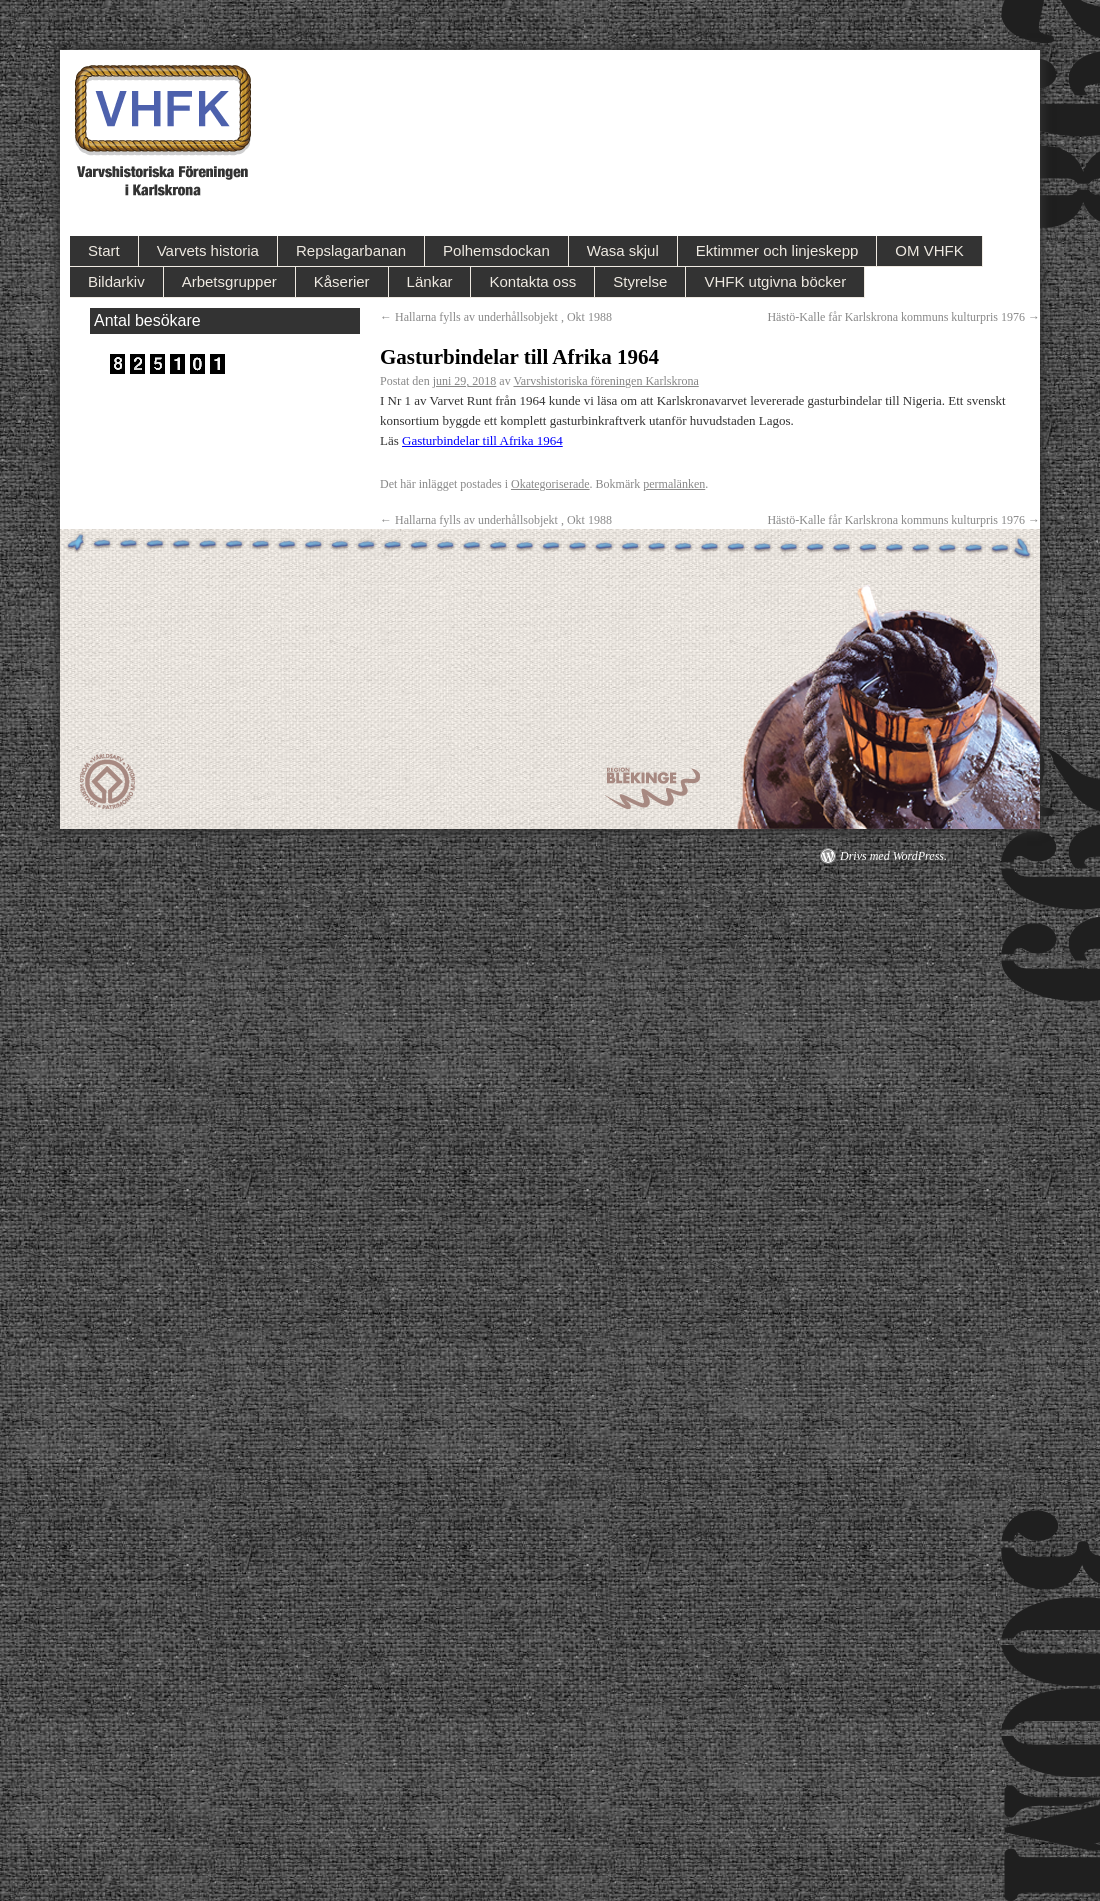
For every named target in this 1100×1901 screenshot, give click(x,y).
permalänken (674, 484)
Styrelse (640, 281)
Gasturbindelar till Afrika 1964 (482, 440)
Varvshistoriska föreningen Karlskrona (605, 381)
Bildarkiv (116, 281)
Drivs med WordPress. (893, 856)
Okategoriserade (550, 484)
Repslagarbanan (351, 250)
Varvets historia (208, 250)
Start (104, 250)
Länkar (430, 281)
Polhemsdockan (496, 250)
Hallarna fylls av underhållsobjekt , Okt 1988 (496, 317)
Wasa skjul (623, 250)
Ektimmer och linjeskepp (777, 250)
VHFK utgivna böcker (775, 281)
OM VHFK (929, 250)
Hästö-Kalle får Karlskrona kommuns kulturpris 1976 (903, 317)
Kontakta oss (532, 281)
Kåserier (342, 281)
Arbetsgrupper (229, 281)
